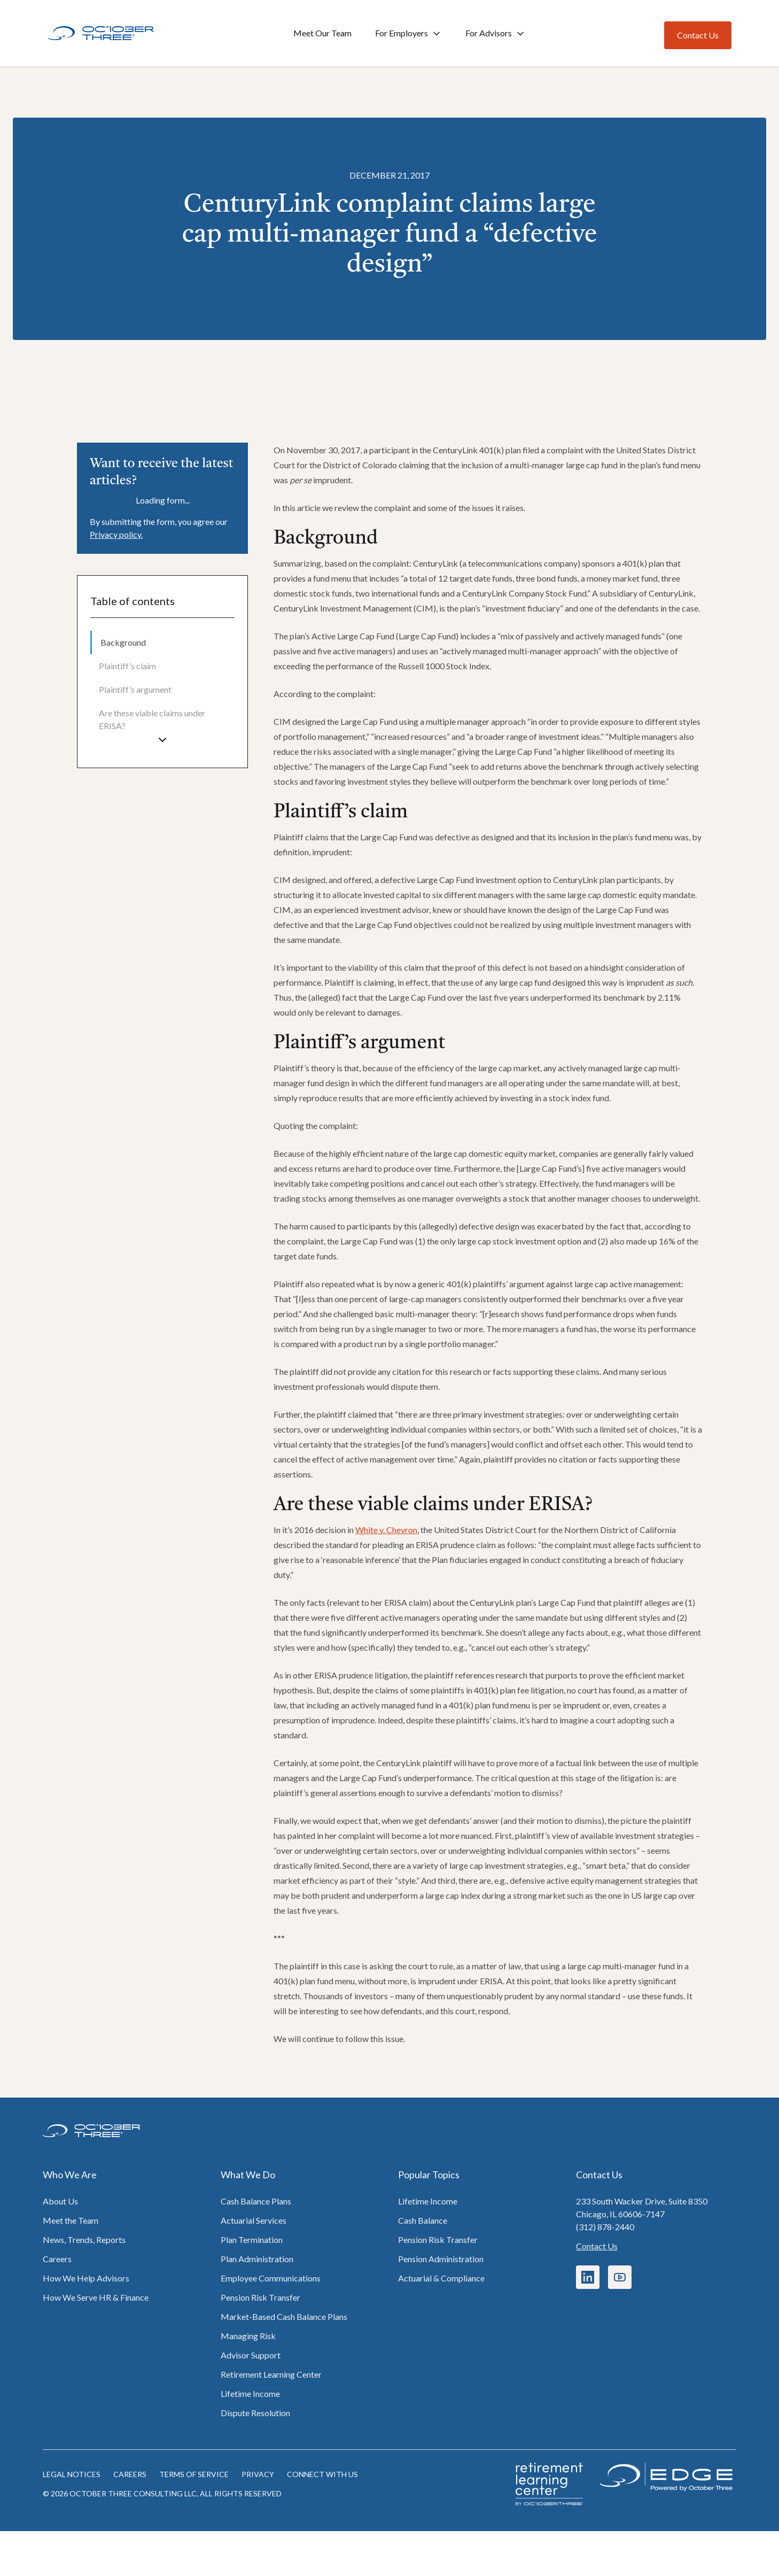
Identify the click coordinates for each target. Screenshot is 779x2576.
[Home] (101, 33)
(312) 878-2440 (605, 2227)
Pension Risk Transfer (260, 2297)
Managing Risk (248, 2336)
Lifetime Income (250, 2393)
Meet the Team (70, 2220)
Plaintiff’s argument (135, 689)
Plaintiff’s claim (127, 666)
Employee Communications (271, 2278)
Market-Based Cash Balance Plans (284, 2316)
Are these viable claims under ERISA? (152, 719)
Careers (57, 2259)
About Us (60, 2201)
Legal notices (71, 2474)
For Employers (408, 33)
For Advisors (495, 33)
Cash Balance (422, 2220)
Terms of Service (194, 2474)
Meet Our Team (322, 33)
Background (123, 642)
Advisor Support (251, 2355)
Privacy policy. (116, 534)
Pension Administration (441, 2259)
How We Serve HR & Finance (96, 2297)
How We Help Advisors (86, 2278)
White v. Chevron (386, 1530)
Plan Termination (252, 2239)
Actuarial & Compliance (441, 2278)
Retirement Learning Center (271, 2374)
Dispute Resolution (255, 2413)
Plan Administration (257, 2259)
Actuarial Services (253, 2220)
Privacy (258, 2474)
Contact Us (597, 2246)
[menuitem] (162, 642)
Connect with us (322, 2474)
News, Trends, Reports (84, 2239)
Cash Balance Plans (256, 2201)
